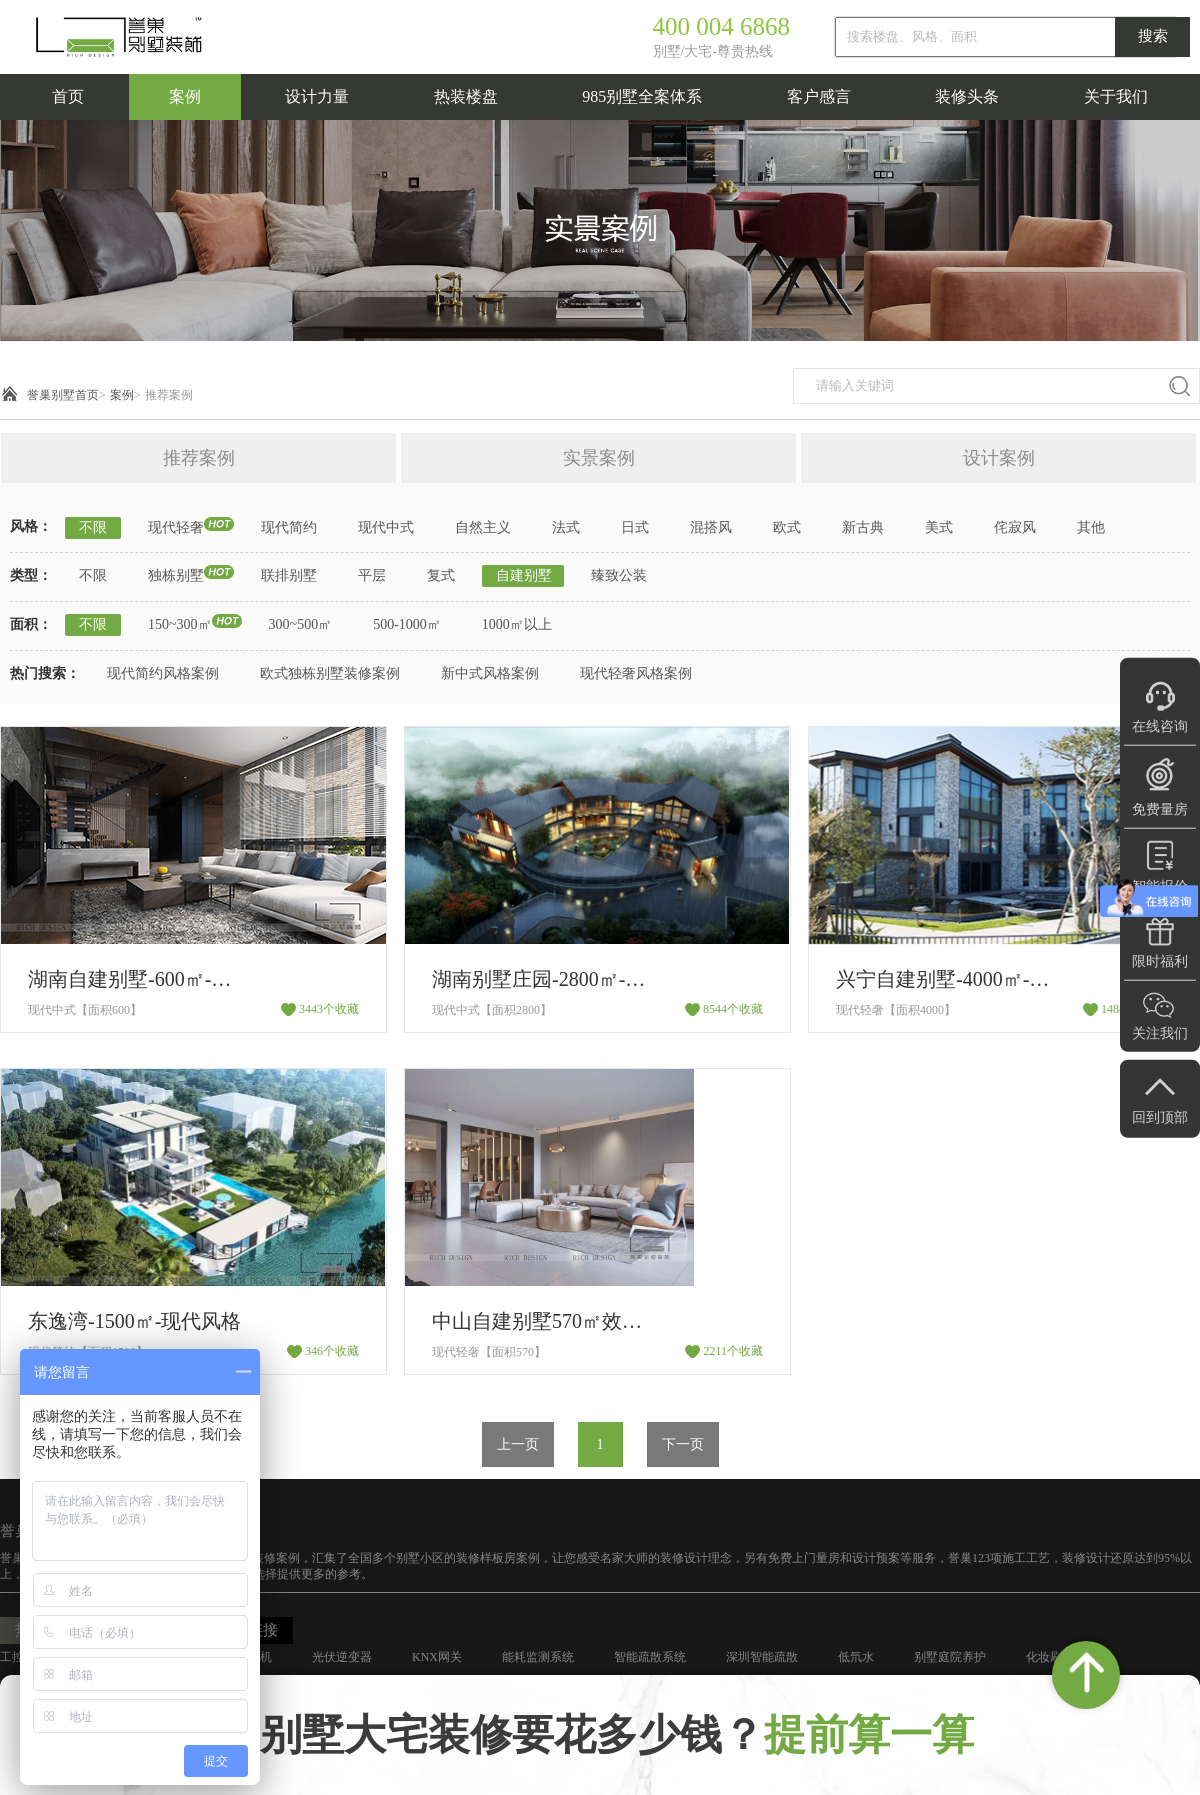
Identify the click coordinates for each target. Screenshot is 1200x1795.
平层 (372, 575)
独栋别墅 (176, 575)
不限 (93, 527)
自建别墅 (524, 575)
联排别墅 (289, 575)
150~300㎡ (180, 624)
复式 (441, 575)
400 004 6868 (722, 26)
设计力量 (317, 96)
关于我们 (1116, 96)
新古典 (863, 527)
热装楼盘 (466, 96)
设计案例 (999, 458)
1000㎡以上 (517, 624)
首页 (68, 96)
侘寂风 (1015, 527)
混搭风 (711, 527)
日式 (635, 527)
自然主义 (483, 527)
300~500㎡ (301, 624)
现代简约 (289, 527)
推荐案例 (169, 395)
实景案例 (599, 458)
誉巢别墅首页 (63, 395)
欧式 (787, 527)
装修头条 (967, 96)
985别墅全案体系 (642, 96)
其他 (1091, 527)
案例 (185, 96)
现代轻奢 (176, 527)
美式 (939, 527)
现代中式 (386, 527)
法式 (566, 527)
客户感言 (819, 96)
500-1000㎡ (407, 624)
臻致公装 (619, 575)
